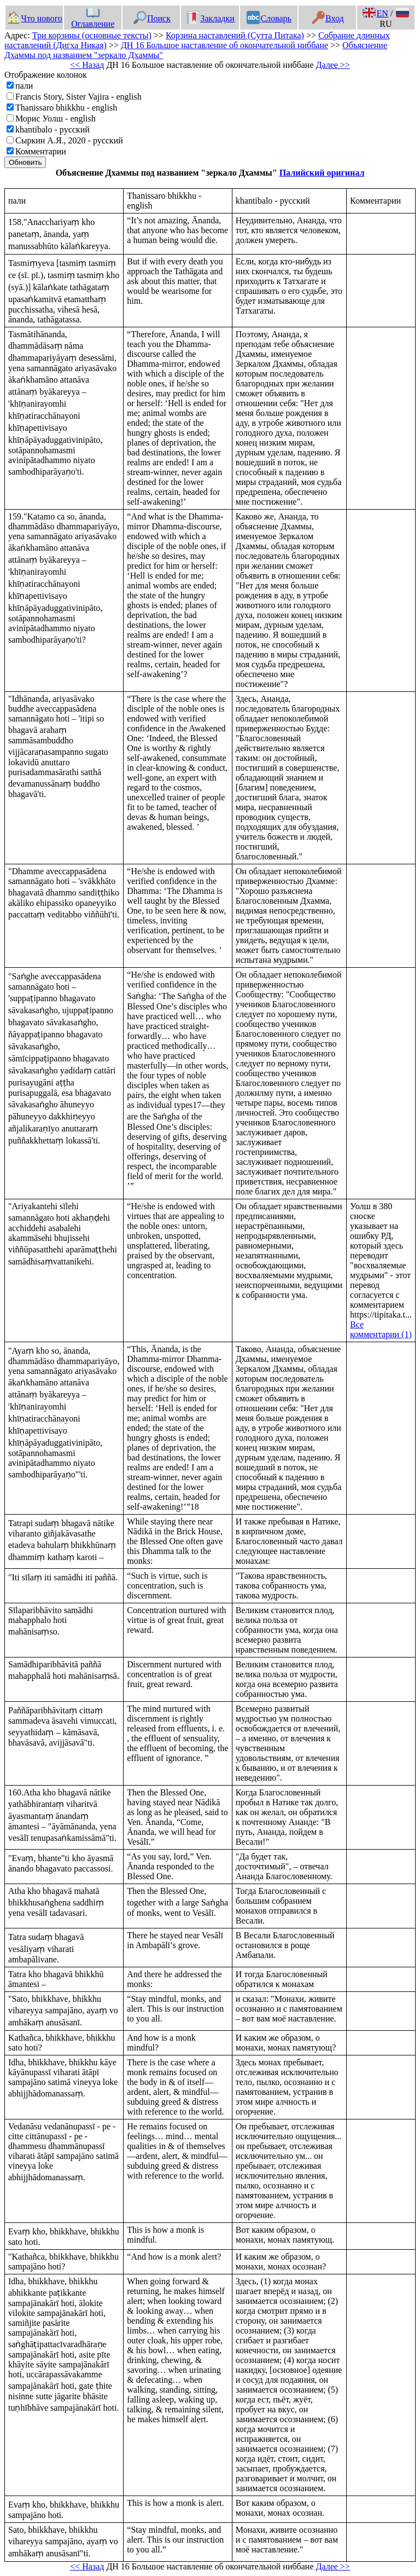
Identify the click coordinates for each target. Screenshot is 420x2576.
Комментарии (40, 151)
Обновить (25, 162)
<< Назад (87, 65)
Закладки (210, 18)
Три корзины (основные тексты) (91, 35)
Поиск (152, 18)
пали (24, 85)
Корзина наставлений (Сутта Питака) (235, 35)
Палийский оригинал (322, 172)
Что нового (34, 18)
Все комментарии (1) (381, 1329)
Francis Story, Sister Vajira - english (78, 96)
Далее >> (333, 65)
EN (375, 13)
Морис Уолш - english (55, 118)
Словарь (269, 18)
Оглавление (92, 18)
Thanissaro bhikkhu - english (66, 107)
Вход (328, 18)
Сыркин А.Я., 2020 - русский (69, 140)
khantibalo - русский (52, 129)
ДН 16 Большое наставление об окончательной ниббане (224, 45)
